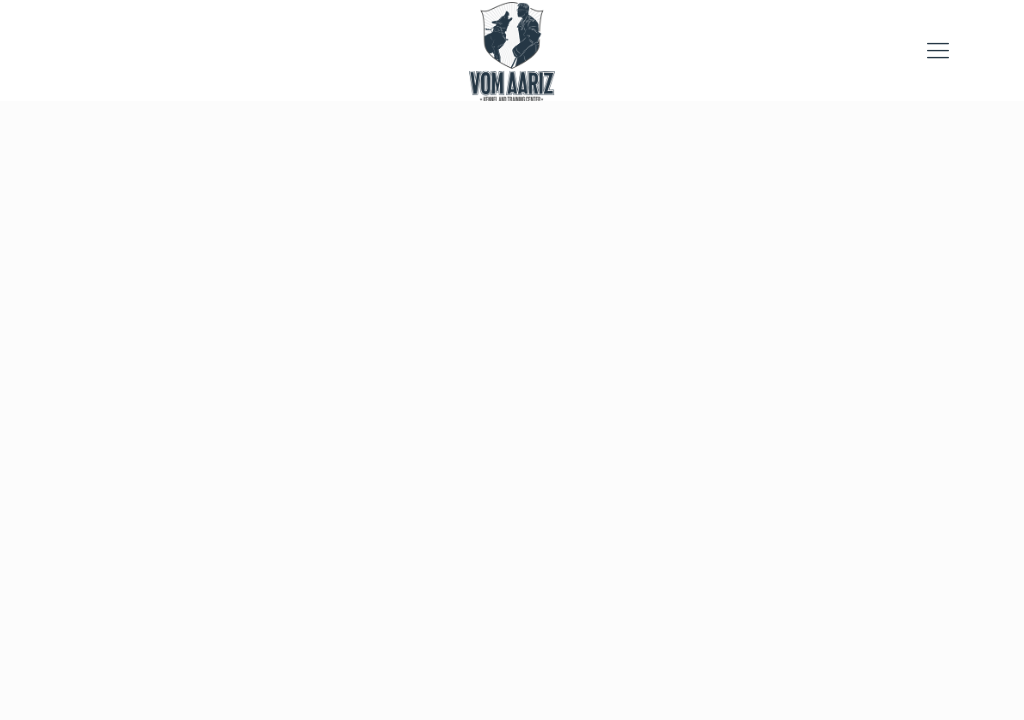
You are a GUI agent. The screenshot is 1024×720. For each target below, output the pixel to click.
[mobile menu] (938, 50)
